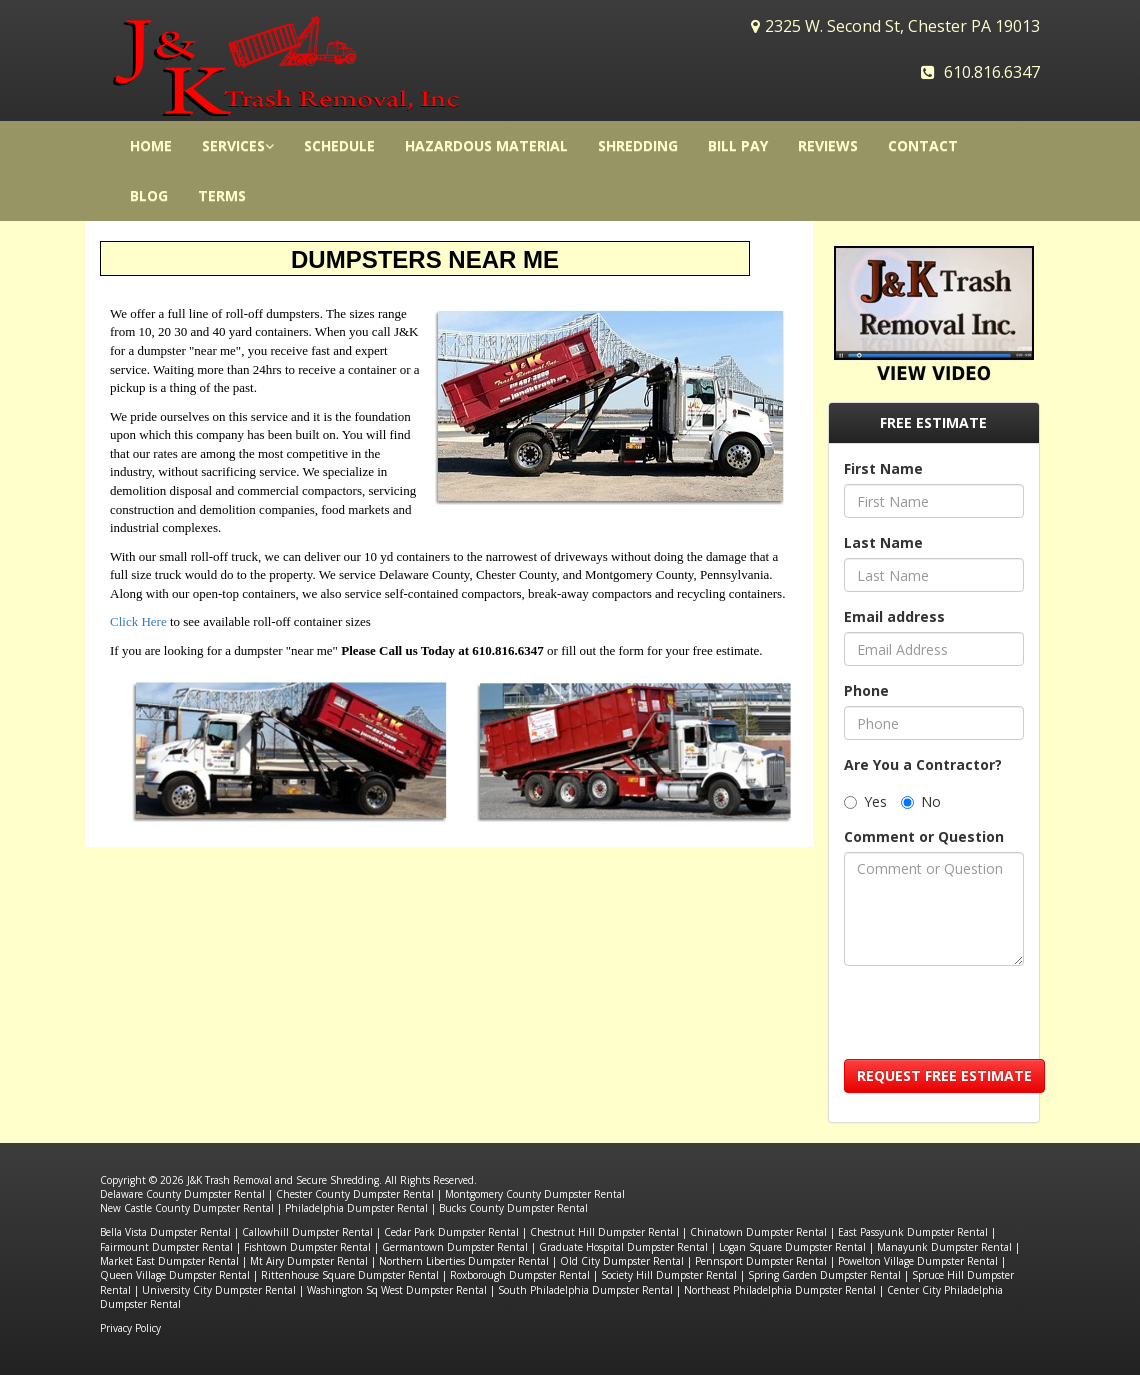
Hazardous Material (486, 145)
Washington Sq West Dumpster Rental (397, 1290)
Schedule (339, 145)
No (921, 801)
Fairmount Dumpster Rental (166, 1247)
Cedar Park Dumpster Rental (451, 1232)
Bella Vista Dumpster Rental (165, 1232)
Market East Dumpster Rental (169, 1261)
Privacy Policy (130, 1328)
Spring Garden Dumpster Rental (824, 1275)
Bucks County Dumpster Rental (513, 1208)
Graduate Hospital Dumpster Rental (623, 1247)
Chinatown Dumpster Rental (758, 1232)
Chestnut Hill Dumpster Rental (604, 1232)
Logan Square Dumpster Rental (792, 1247)
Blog (149, 195)
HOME (151, 145)
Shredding (638, 145)
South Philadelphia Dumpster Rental (585, 1290)
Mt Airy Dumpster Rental (309, 1261)
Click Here (138, 621)
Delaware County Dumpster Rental (182, 1194)
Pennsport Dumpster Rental (761, 1261)
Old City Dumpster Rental (622, 1261)
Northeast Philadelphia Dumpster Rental (780, 1290)
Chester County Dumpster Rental (355, 1194)
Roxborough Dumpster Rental (520, 1275)
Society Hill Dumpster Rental (669, 1275)
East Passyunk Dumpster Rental (913, 1232)
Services (238, 145)
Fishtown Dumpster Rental (307, 1247)
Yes (865, 801)
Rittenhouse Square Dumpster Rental (350, 1275)
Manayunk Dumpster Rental (944, 1247)
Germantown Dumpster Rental (455, 1247)
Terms (222, 195)
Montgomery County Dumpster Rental (535, 1194)
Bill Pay (738, 145)
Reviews (828, 145)
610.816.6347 (992, 72)
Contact (923, 145)
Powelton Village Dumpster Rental (918, 1261)
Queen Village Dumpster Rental (175, 1275)
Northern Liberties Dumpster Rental (464, 1261)
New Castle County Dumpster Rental (187, 1208)
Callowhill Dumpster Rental (307, 1232)
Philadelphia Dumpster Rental (356, 1208)
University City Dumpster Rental (219, 1290)
